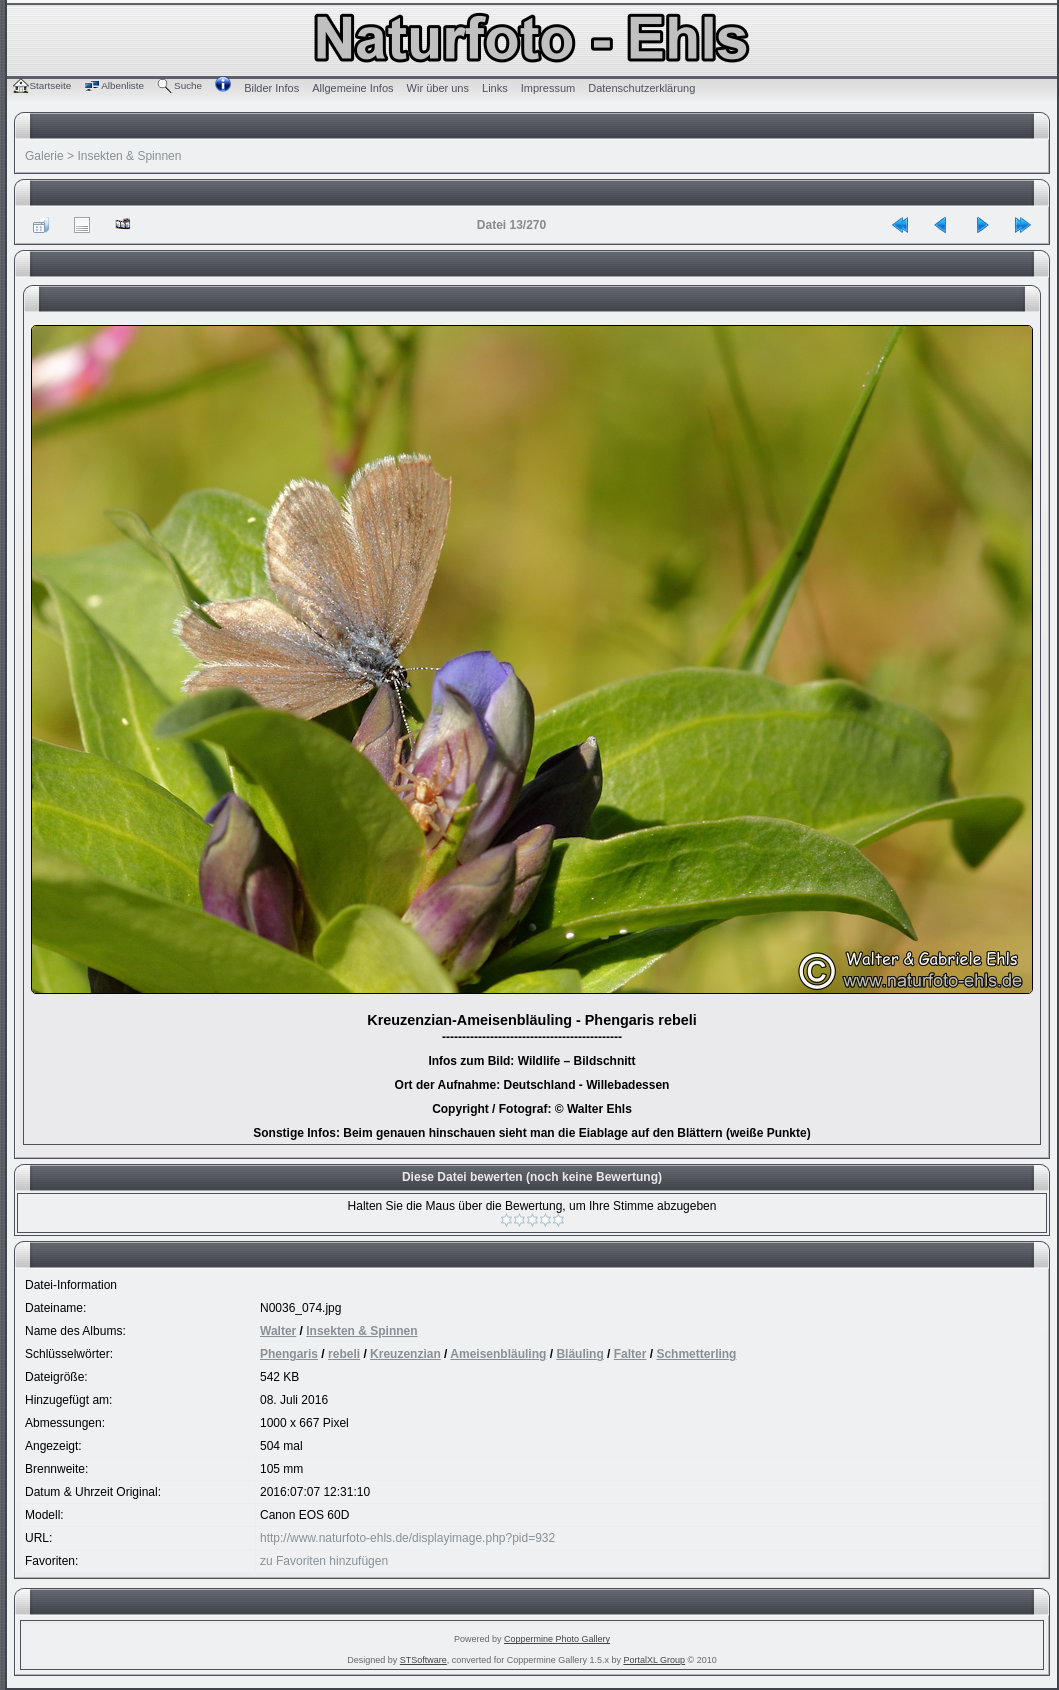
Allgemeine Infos (352, 88)
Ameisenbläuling (498, 1354)
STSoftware (423, 1660)
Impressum (548, 88)
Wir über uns (438, 88)
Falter (630, 1354)
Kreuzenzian (405, 1354)
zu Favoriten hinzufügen (324, 1561)
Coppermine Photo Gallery (557, 1639)
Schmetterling (696, 1354)
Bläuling (579, 1354)
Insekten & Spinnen (129, 156)
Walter (278, 1331)
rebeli (344, 1354)
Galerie (44, 156)
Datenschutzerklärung (641, 88)
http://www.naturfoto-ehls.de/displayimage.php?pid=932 (407, 1538)
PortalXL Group (654, 1660)
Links (495, 88)
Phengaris (289, 1354)
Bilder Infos (271, 88)
